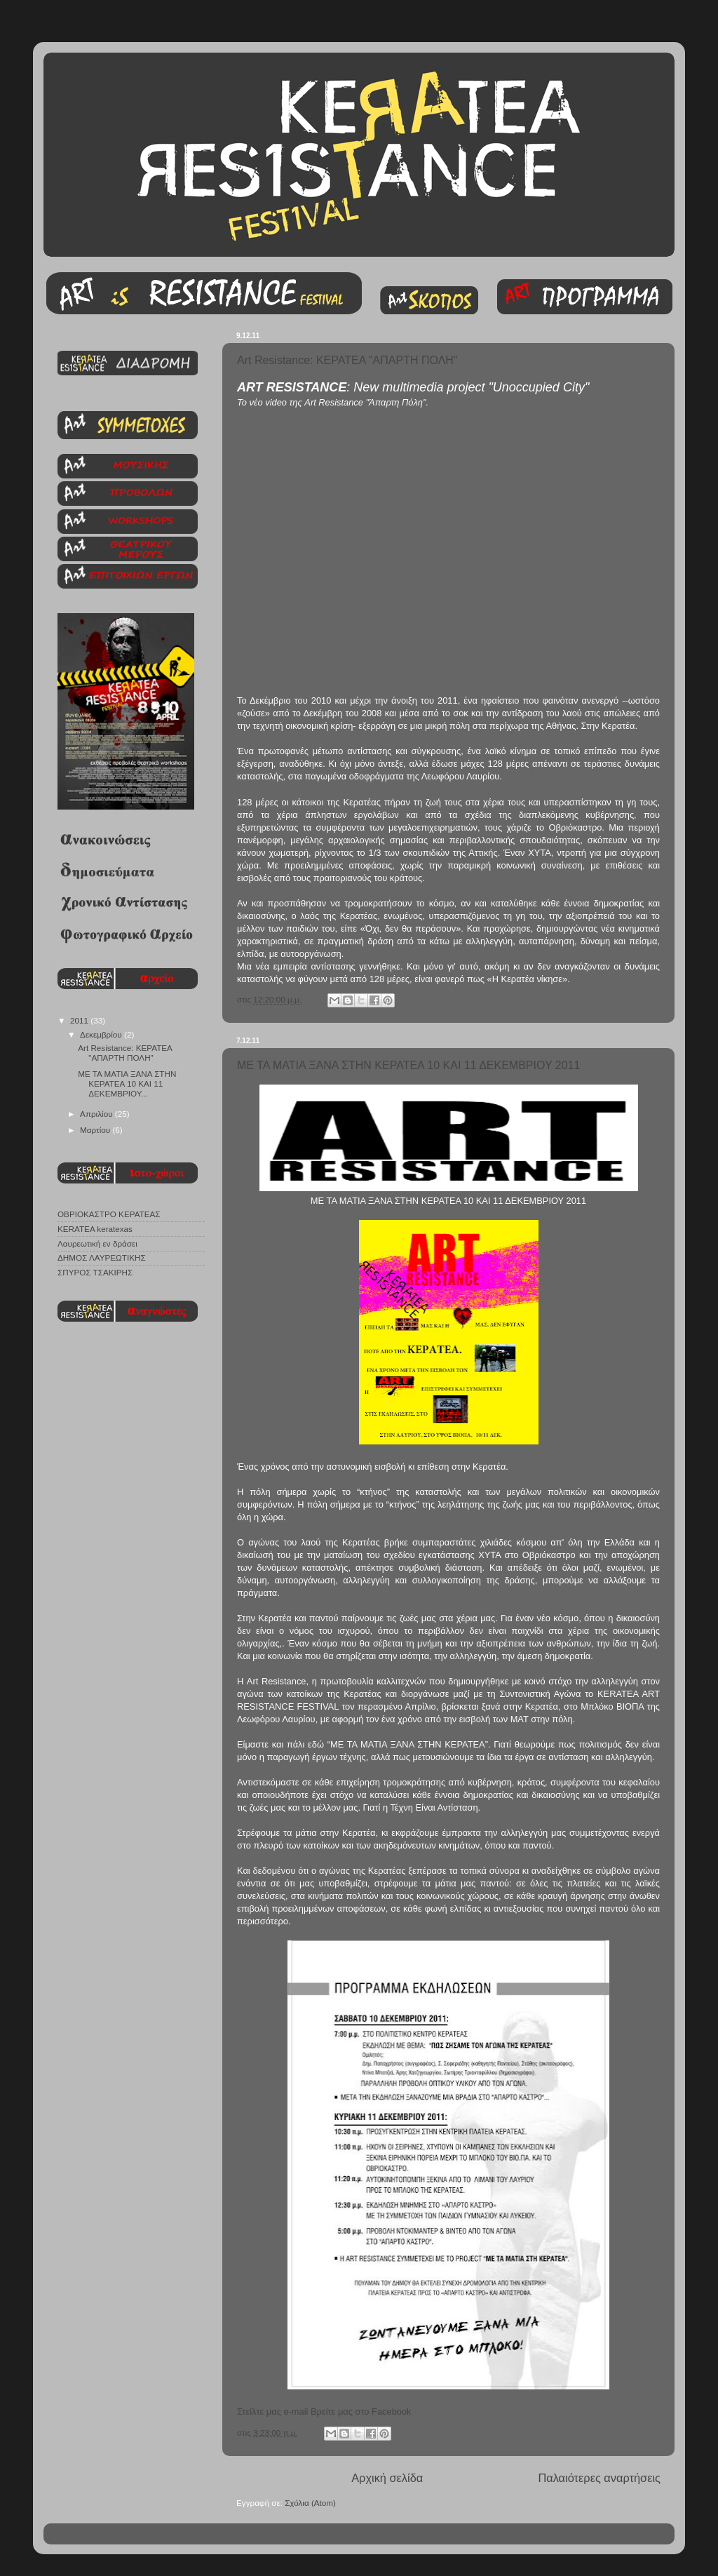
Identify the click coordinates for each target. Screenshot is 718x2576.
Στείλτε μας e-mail (272, 2411)
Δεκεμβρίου (102, 1034)
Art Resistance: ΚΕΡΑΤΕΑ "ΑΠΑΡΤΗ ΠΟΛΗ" (347, 360)
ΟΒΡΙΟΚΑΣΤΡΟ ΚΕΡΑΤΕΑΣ (109, 1214)
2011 (80, 1020)
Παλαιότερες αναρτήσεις (599, 2477)
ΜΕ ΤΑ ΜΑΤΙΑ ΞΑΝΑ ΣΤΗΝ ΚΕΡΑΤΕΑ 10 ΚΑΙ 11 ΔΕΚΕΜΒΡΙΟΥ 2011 (408, 1065)
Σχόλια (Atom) (310, 2502)
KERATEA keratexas (95, 1228)
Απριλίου (97, 1113)
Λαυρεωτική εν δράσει (97, 1243)
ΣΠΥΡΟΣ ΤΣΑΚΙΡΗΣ (95, 1272)
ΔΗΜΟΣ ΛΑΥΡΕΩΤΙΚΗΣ (101, 1257)
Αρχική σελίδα (387, 2477)
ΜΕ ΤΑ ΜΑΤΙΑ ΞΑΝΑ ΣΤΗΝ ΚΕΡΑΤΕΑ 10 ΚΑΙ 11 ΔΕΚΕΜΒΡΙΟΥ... (127, 1083)
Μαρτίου (96, 1129)
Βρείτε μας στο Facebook (361, 2411)
